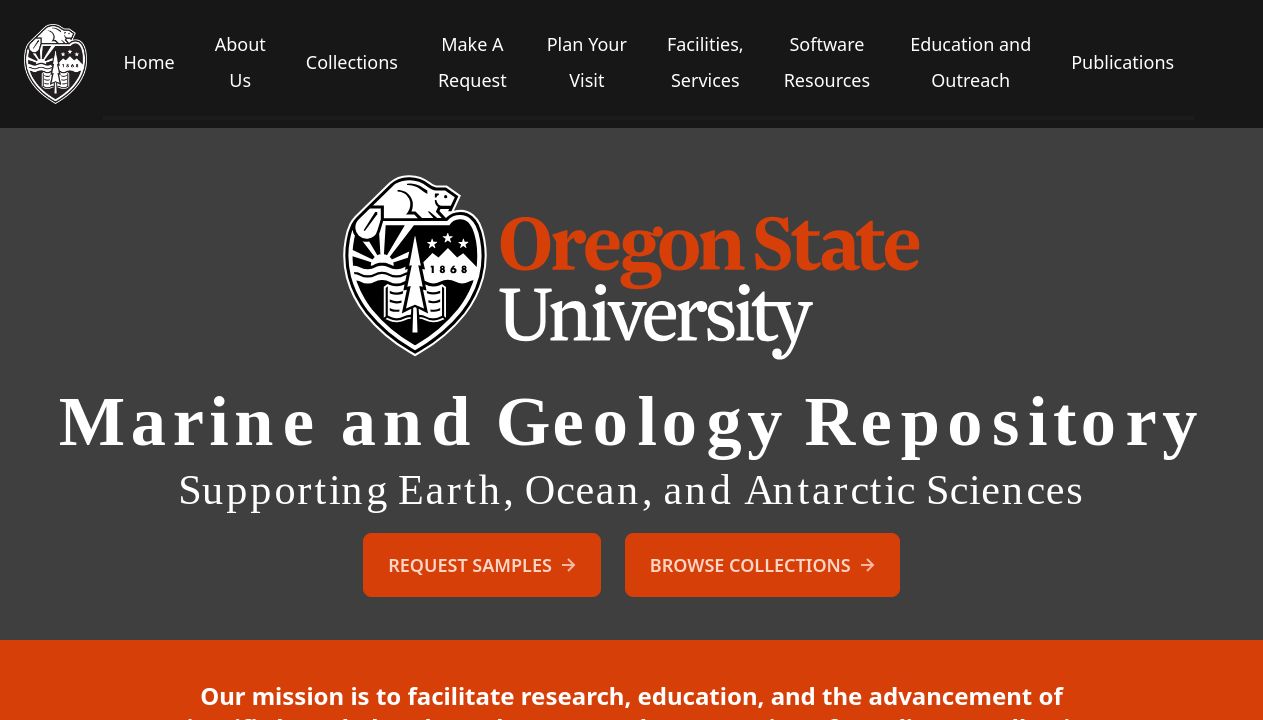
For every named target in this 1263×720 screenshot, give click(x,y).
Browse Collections (764, 565)
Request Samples (484, 565)
